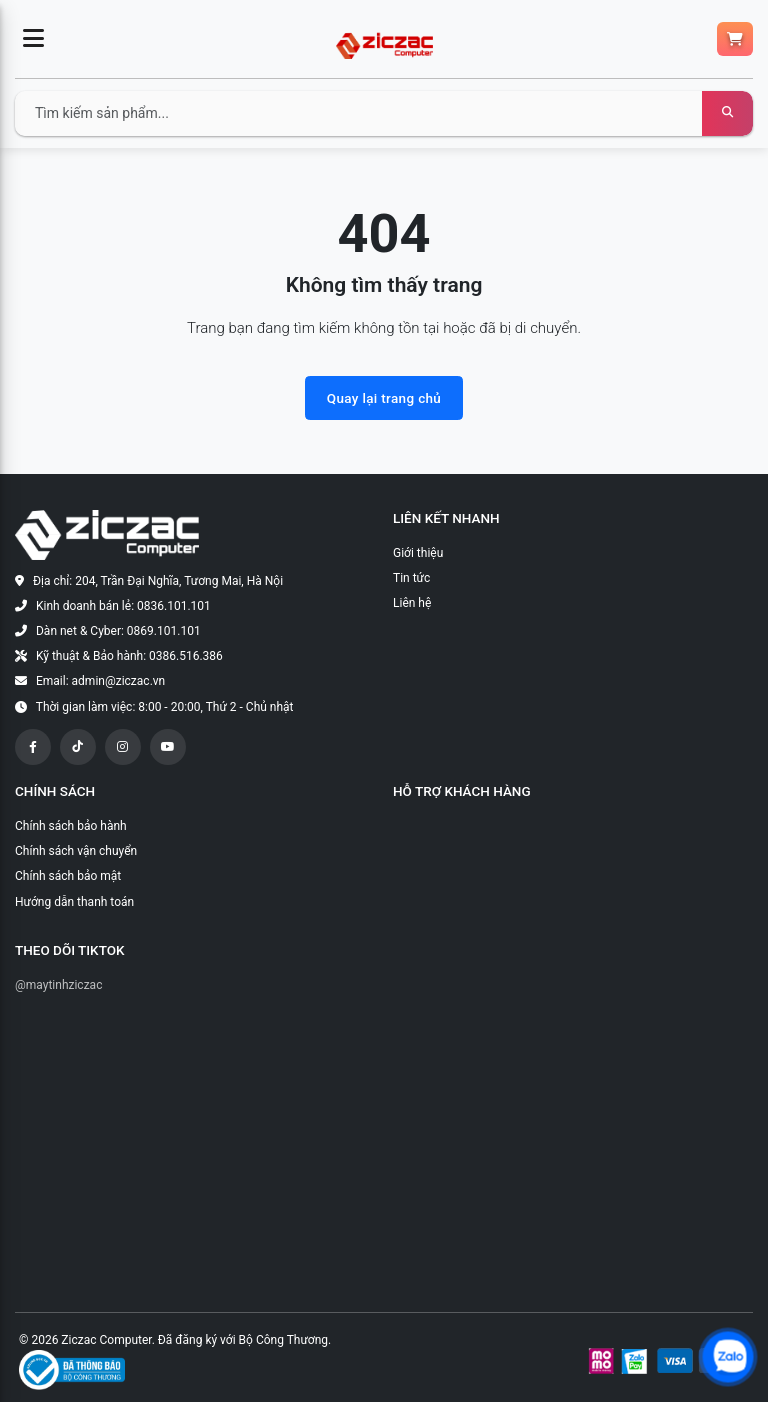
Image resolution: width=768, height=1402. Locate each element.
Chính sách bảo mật (68, 876)
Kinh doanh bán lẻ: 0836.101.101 (123, 606)
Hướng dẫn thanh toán (74, 902)
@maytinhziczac (58, 985)
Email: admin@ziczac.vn (100, 681)
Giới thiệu (418, 553)
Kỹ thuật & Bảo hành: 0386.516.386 (129, 656)
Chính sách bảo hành (71, 826)
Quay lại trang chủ (384, 398)
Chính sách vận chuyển (76, 851)
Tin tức (411, 578)
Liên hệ (412, 603)
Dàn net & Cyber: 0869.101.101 (118, 631)
